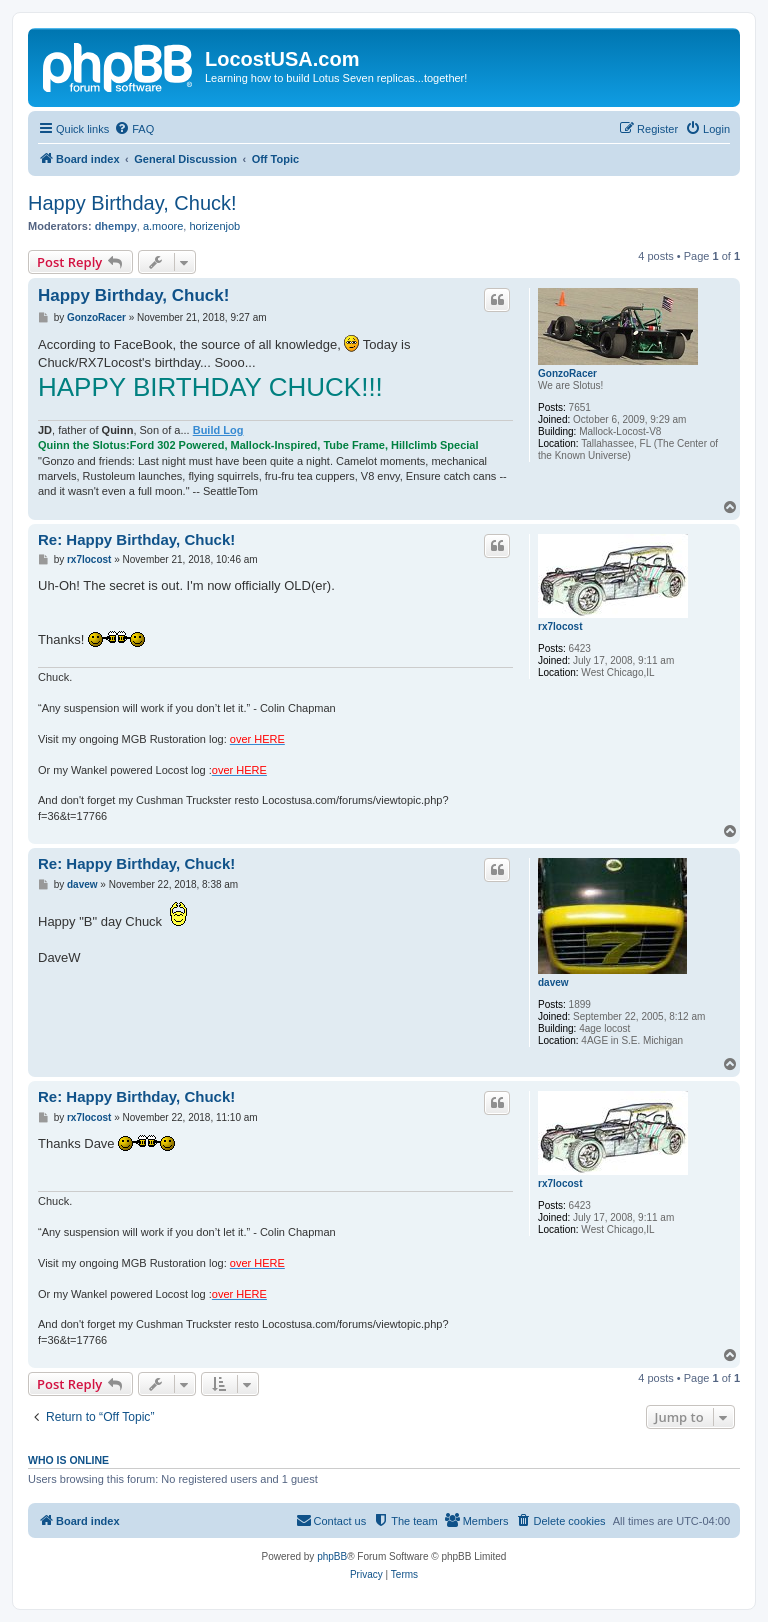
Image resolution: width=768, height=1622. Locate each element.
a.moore (163, 226)
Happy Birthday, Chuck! (132, 203)
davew (553, 982)
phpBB (332, 1556)
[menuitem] (134, 129)
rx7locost (560, 626)
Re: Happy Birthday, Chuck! (136, 539)
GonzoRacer (567, 373)
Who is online (68, 1460)
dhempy (116, 226)
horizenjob (214, 226)
